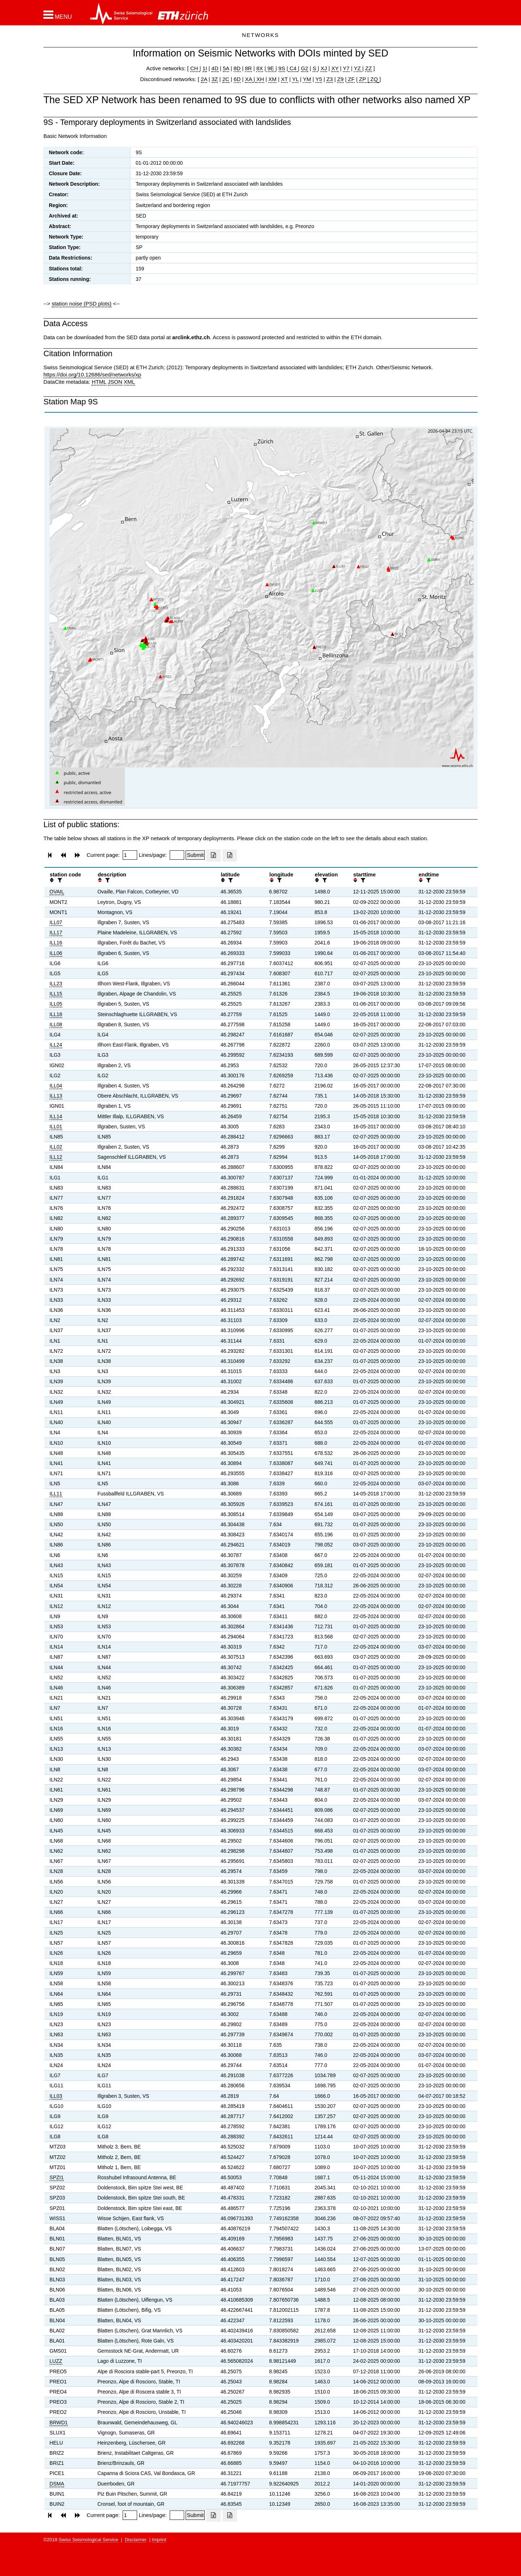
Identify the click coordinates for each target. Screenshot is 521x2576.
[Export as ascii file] (230, 855)
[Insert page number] (130, 855)
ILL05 (56, 1004)
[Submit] (195, 855)
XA (249, 79)
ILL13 (56, 1096)
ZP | (363, 79)
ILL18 (56, 1014)
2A (204, 79)
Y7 (346, 68)
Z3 (329, 79)
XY (335, 68)
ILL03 (56, 2096)
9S (282, 68)
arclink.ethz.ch (191, 337)
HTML (99, 382)
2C (225, 79)
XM (272, 79)
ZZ (368, 68)
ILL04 (56, 1086)
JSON (115, 382)
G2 (304, 68)
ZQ (373, 79)
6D (237, 79)
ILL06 (56, 953)
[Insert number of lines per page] (177, 855)
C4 (293, 68)
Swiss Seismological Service (88, 2539)
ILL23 (56, 983)
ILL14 (56, 1116)
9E (271, 68)
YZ (358, 68)
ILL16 (56, 943)
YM (307, 79)
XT (284, 79)
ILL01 (56, 1126)
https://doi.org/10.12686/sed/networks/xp (92, 374)
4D (214, 68)
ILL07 (56, 922)
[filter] (59, 880)
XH (259, 79)
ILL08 (56, 1024)
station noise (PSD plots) (81, 303)
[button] (57, 14)
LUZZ (56, 2361)
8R (248, 68)
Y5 (318, 79)
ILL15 (56, 994)
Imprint (159, 2539)
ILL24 (56, 1045)
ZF (351, 79)
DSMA (57, 2484)
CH (195, 68)
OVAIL (57, 892)
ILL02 (56, 1147)
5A (226, 68)
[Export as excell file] (213, 855)
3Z (215, 79)
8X (259, 68)
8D (237, 68)
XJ (324, 68)
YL (295, 79)
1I (205, 68)
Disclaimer (136, 2539)
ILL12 (56, 1157)
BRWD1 (59, 2422)
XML (129, 382)
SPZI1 (57, 2177)
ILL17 (56, 932)
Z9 (340, 79)
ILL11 (56, 1494)
